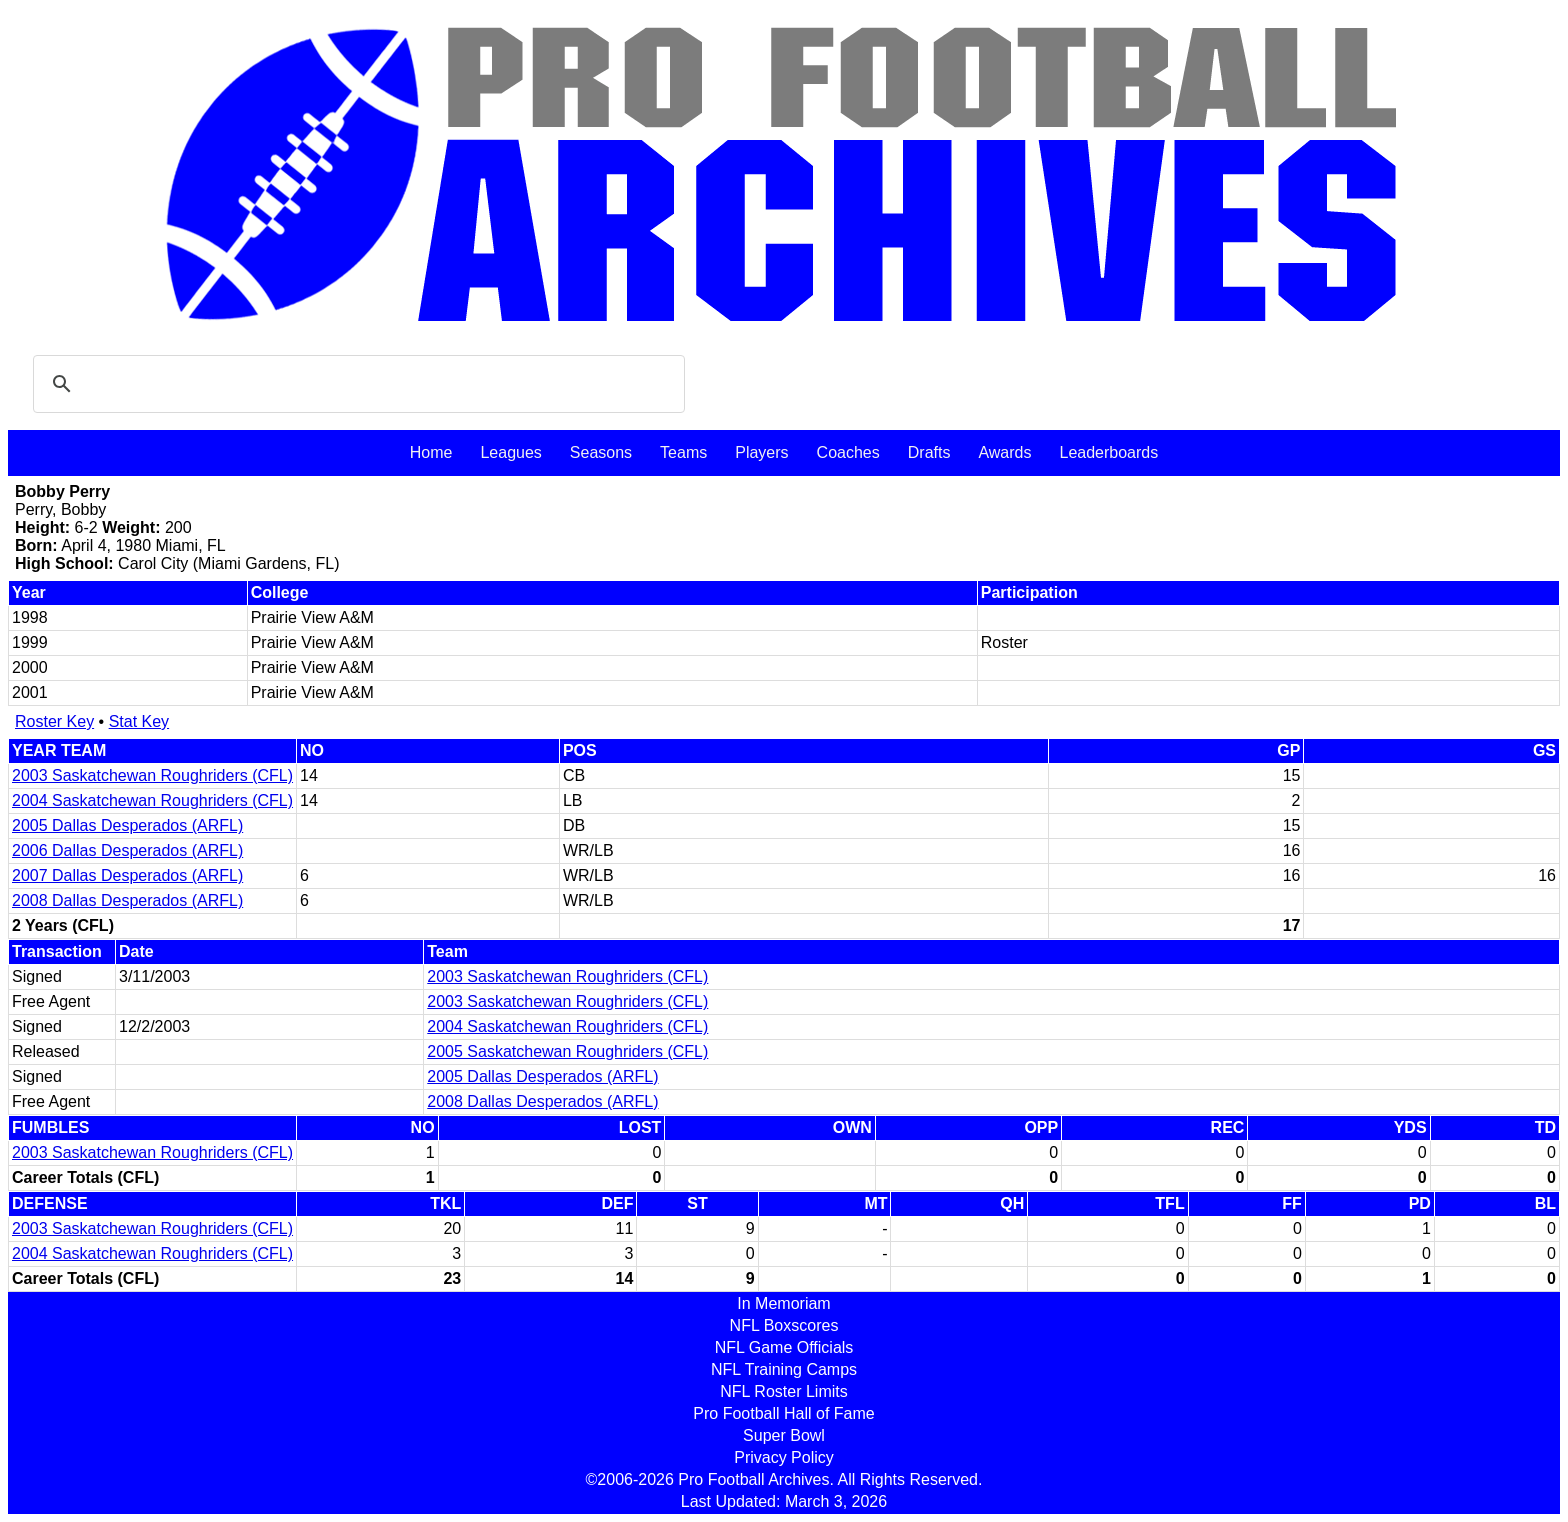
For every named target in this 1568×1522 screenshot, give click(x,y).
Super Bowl (784, 1435)
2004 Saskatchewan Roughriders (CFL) (152, 800)
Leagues (510, 452)
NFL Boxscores (784, 1325)
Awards (1004, 452)
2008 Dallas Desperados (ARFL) (127, 900)
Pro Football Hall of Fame (783, 1413)
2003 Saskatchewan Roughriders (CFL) (152, 775)
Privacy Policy (784, 1457)
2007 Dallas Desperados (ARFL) (127, 875)
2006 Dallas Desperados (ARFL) (127, 850)
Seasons (601, 452)
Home (431, 452)
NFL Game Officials (784, 1347)
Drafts (929, 452)
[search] (356, 384)
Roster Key (54, 721)
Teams (683, 452)
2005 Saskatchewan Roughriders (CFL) (567, 1051)
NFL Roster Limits (783, 1391)
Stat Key (139, 721)
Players (761, 452)
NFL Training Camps (784, 1369)
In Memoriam (783, 1303)
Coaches (848, 452)
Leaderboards (1108, 452)
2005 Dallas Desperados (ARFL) (127, 825)
